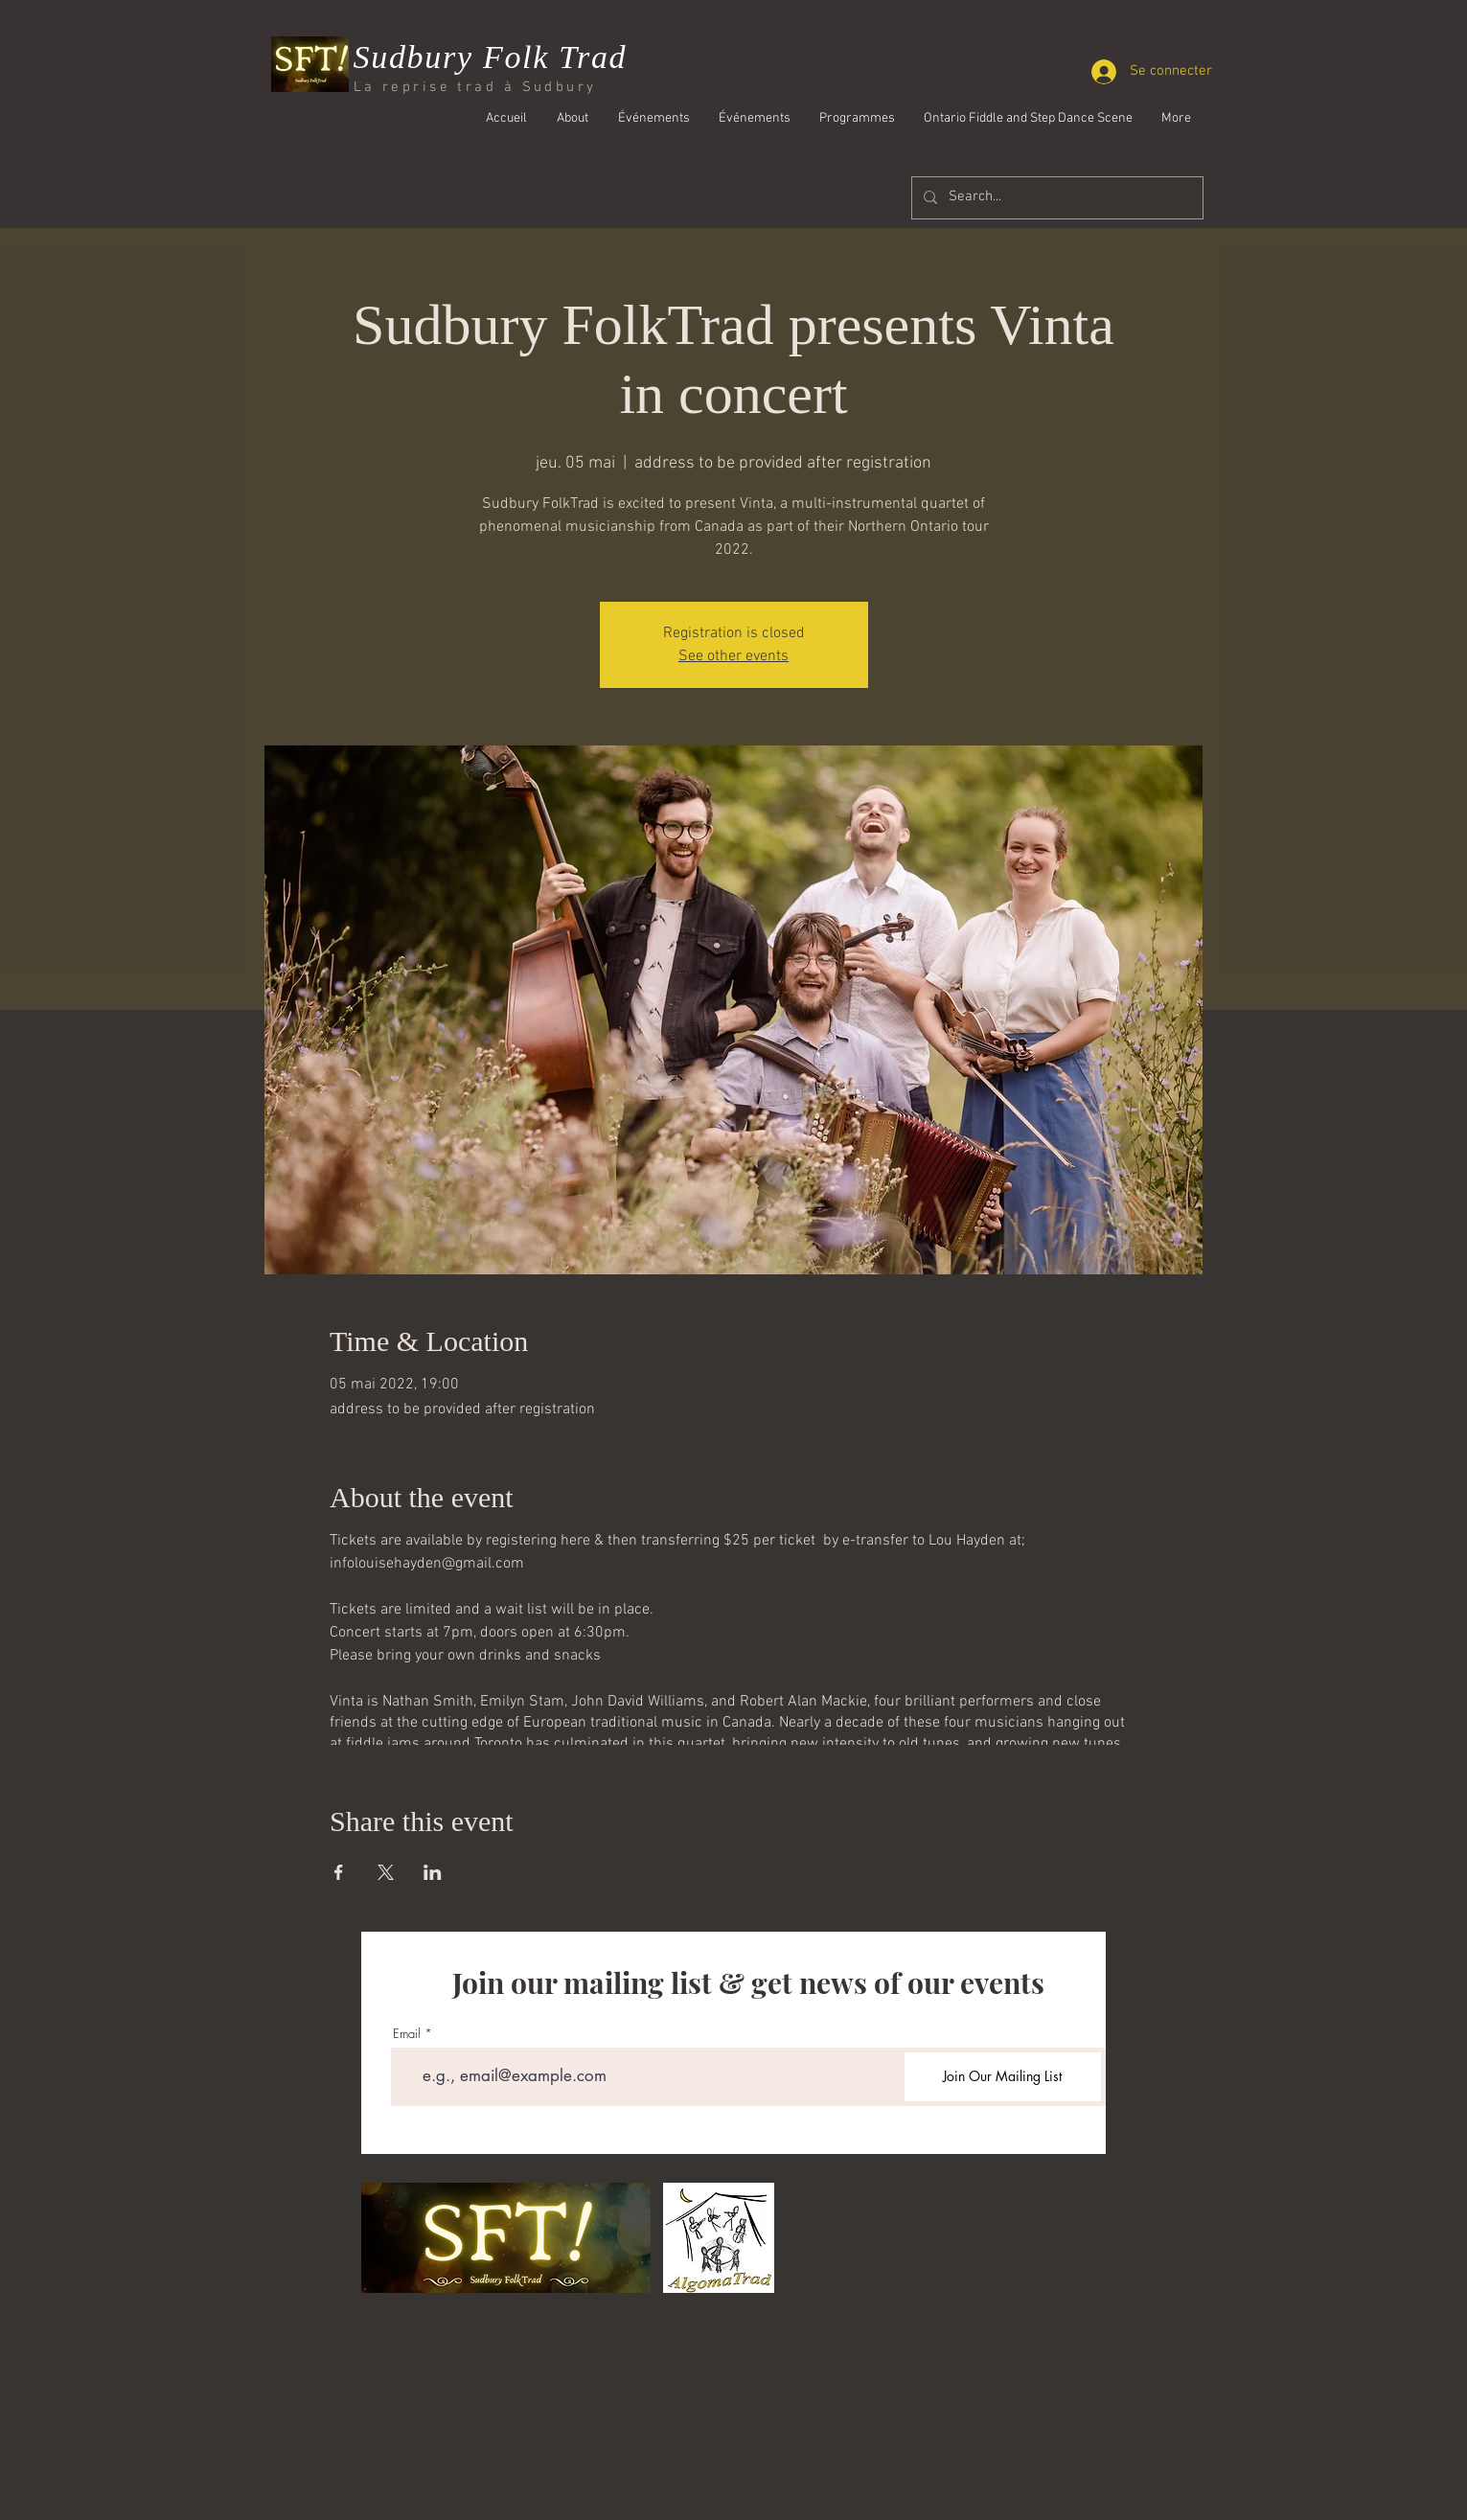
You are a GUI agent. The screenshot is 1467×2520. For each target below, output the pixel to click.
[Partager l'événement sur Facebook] (339, 1872)
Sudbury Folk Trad (491, 57)
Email (407, 2033)
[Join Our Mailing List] (1003, 2077)
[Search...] (1055, 197)
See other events (733, 656)
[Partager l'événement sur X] (386, 1872)
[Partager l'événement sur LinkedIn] (433, 1872)
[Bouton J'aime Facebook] (1083, 169)
